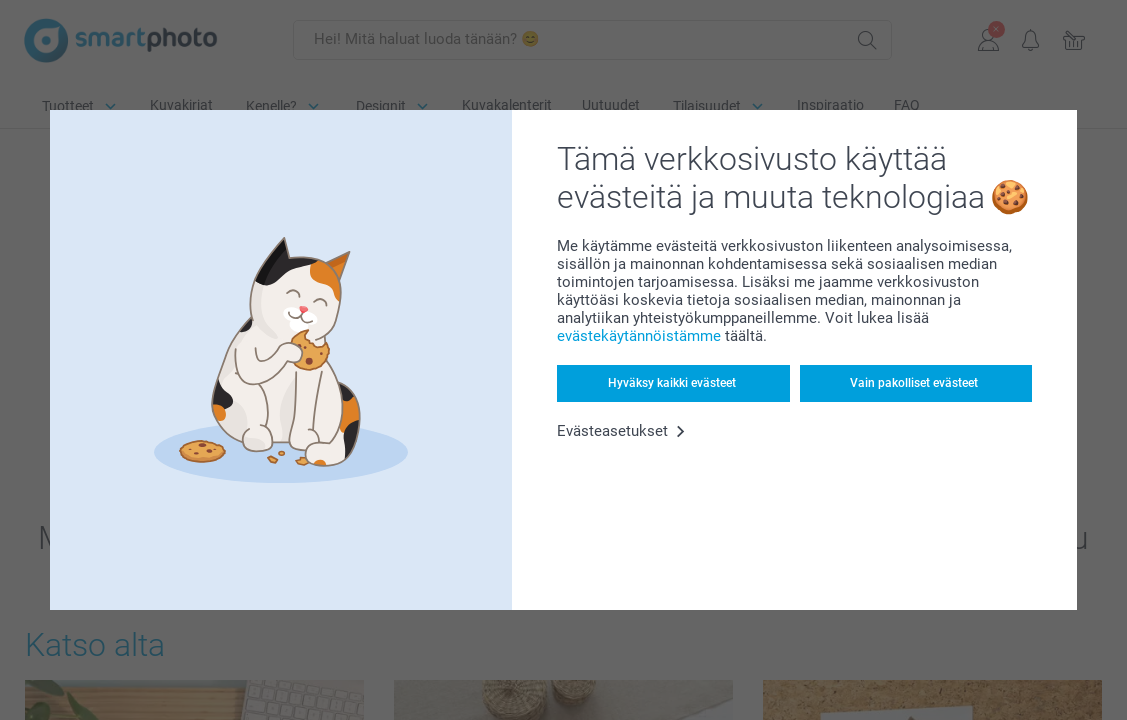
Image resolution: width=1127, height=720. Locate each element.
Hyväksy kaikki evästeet (672, 383)
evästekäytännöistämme (639, 336)
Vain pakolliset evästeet (914, 383)
